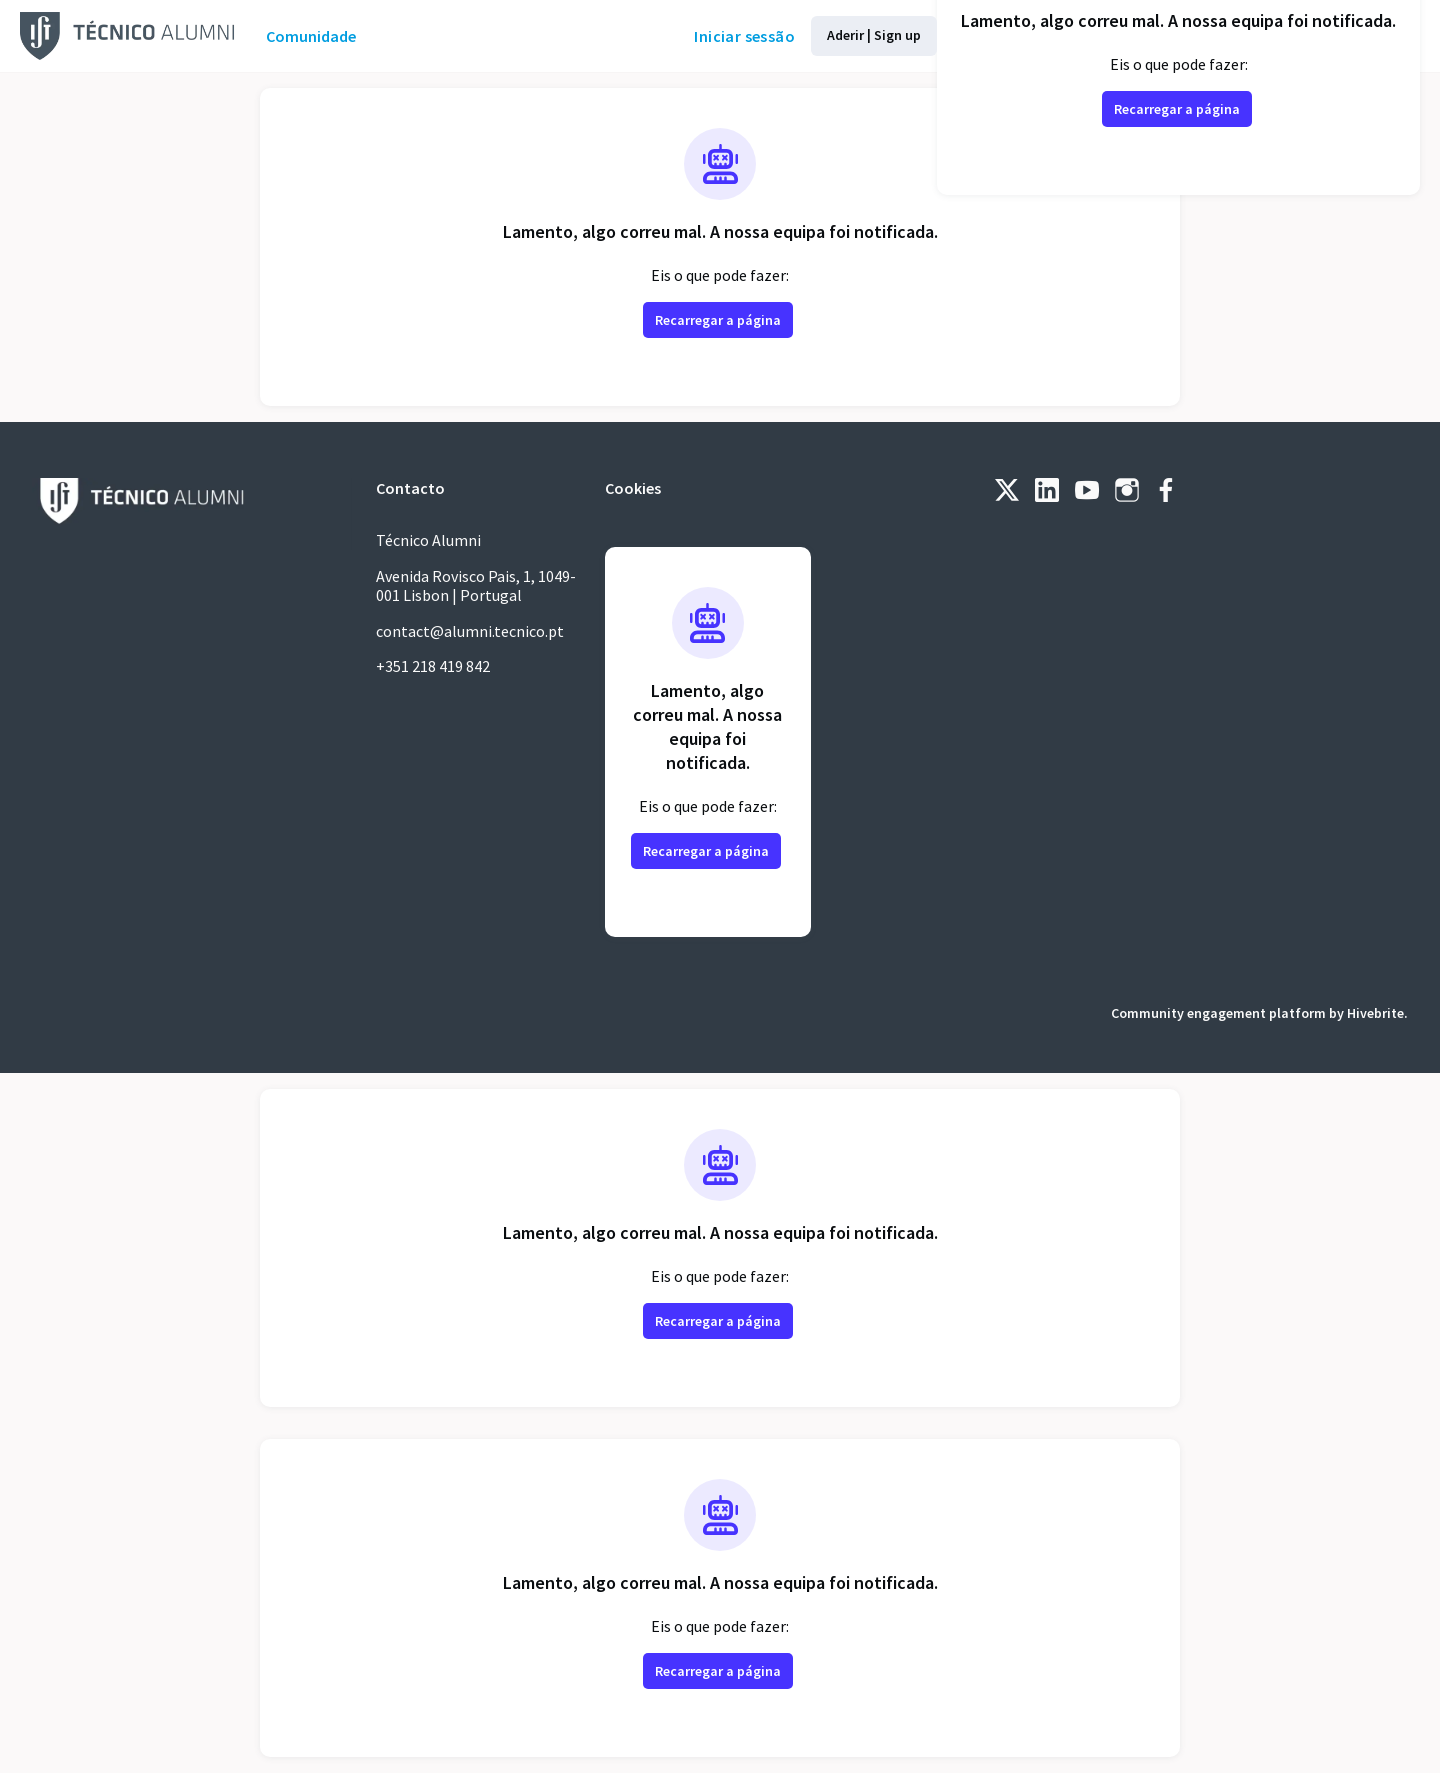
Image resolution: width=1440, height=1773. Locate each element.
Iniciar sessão (675, 36)
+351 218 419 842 (442, 666)
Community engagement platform (1204, 1012)
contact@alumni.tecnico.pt (477, 631)
